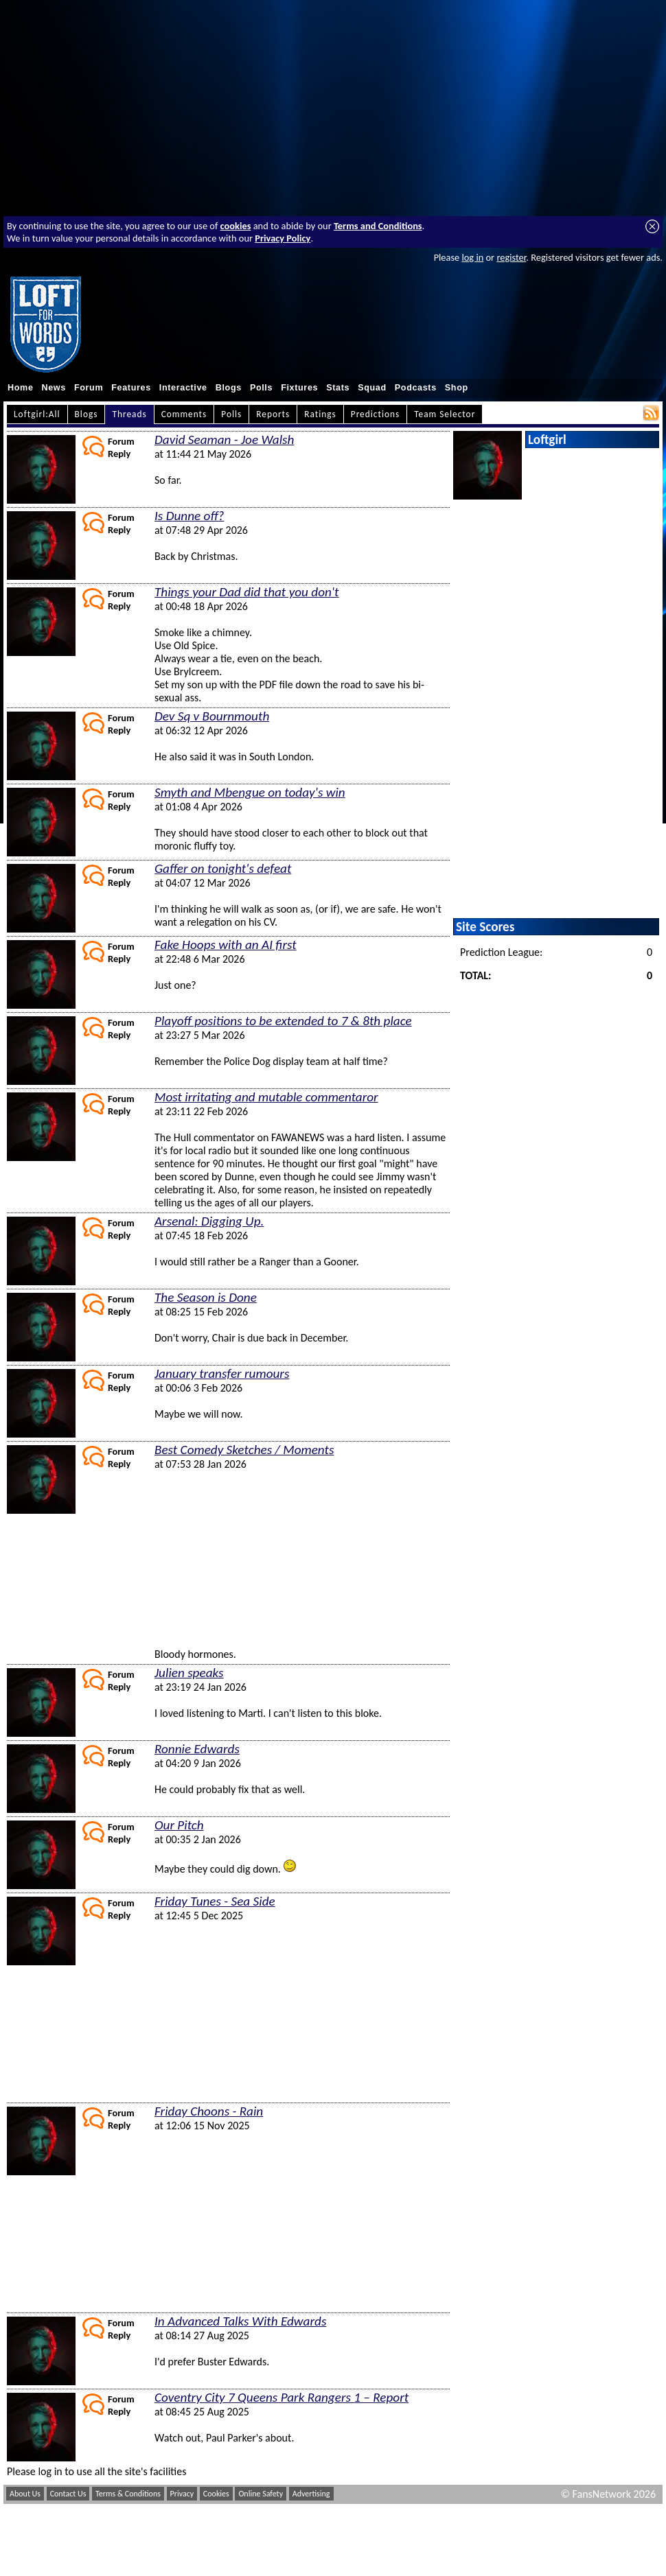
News (54, 388)
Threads (129, 414)
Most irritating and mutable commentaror (266, 1097)
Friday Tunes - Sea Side (214, 1901)
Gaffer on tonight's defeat (222, 868)
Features (131, 388)
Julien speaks (189, 1673)
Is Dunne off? (189, 516)
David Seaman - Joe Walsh (224, 439)
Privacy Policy (282, 238)
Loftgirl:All (37, 414)
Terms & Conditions (128, 2493)
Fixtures (299, 388)
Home (21, 388)
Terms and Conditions (378, 226)
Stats (337, 388)
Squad (372, 388)
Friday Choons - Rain (208, 2111)
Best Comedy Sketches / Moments (244, 1449)
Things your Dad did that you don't (246, 592)
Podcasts (416, 388)
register (511, 257)
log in (472, 257)
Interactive (183, 388)
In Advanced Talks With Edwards (240, 2321)
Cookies (216, 2493)
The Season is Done (205, 1297)
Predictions (375, 414)
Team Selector (444, 414)
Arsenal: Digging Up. (209, 1221)
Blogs (229, 388)
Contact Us (68, 2493)
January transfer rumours (221, 1373)
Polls (261, 388)
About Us (25, 2493)
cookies (235, 226)
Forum (88, 388)
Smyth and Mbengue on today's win (249, 792)
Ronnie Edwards (197, 1749)
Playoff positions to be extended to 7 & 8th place (283, 1021)
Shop (456, 388)
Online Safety (260, 2493)
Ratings (320, 414)
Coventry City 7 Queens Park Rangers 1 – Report (281, 2397)
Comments (184, 414)
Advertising (311, 2493)
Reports (273, 414)
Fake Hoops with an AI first (225, 944)
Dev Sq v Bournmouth (211, 716)
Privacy (182, 2493)
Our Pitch (179, 1825)
